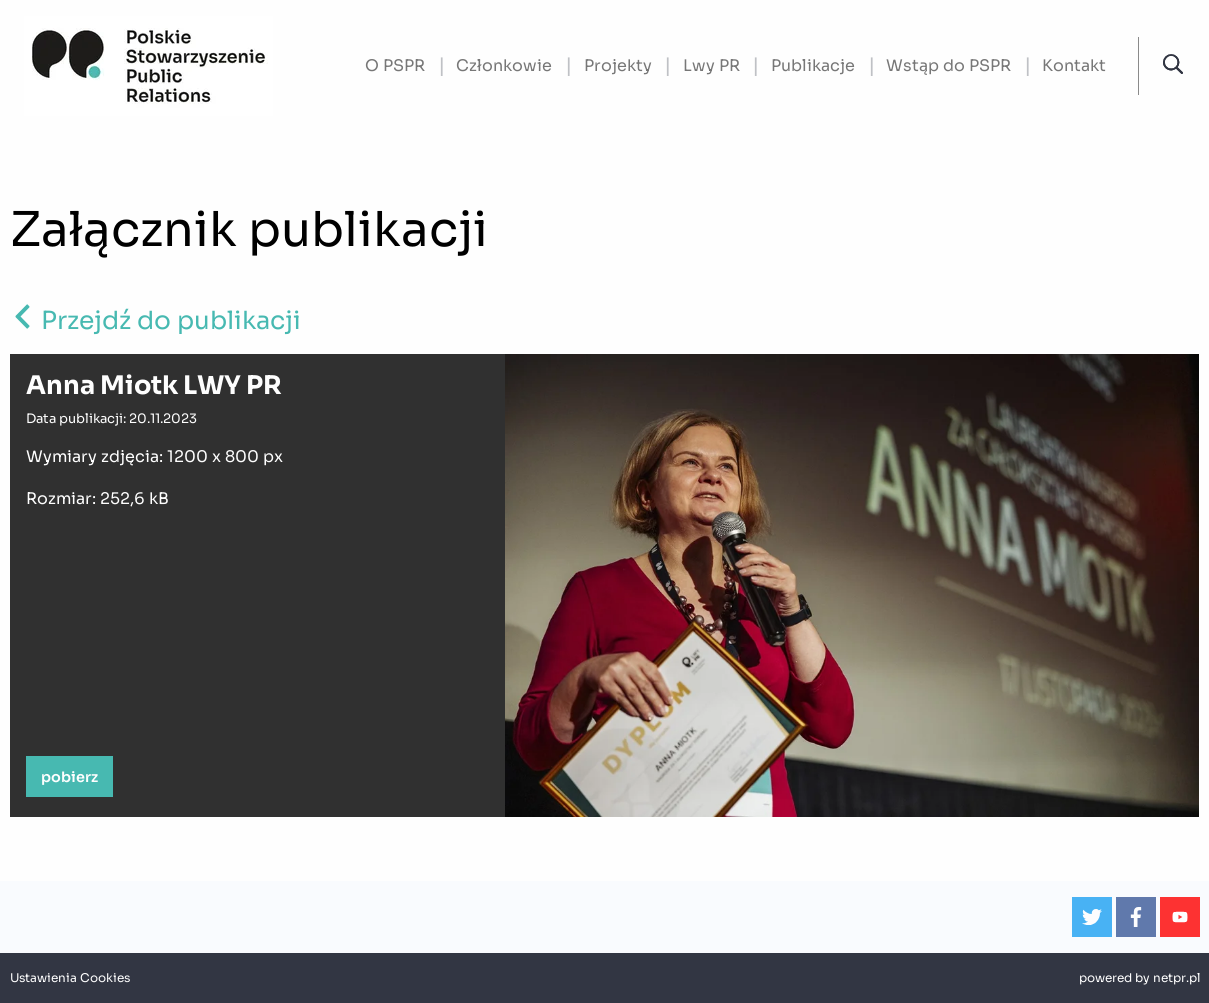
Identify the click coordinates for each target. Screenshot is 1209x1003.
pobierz (69, 777)
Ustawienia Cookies (70, 977)
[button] (1173, 65)
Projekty (618, 65)
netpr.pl (1176, 977)
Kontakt (1074, 65)
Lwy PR (711, 65)
